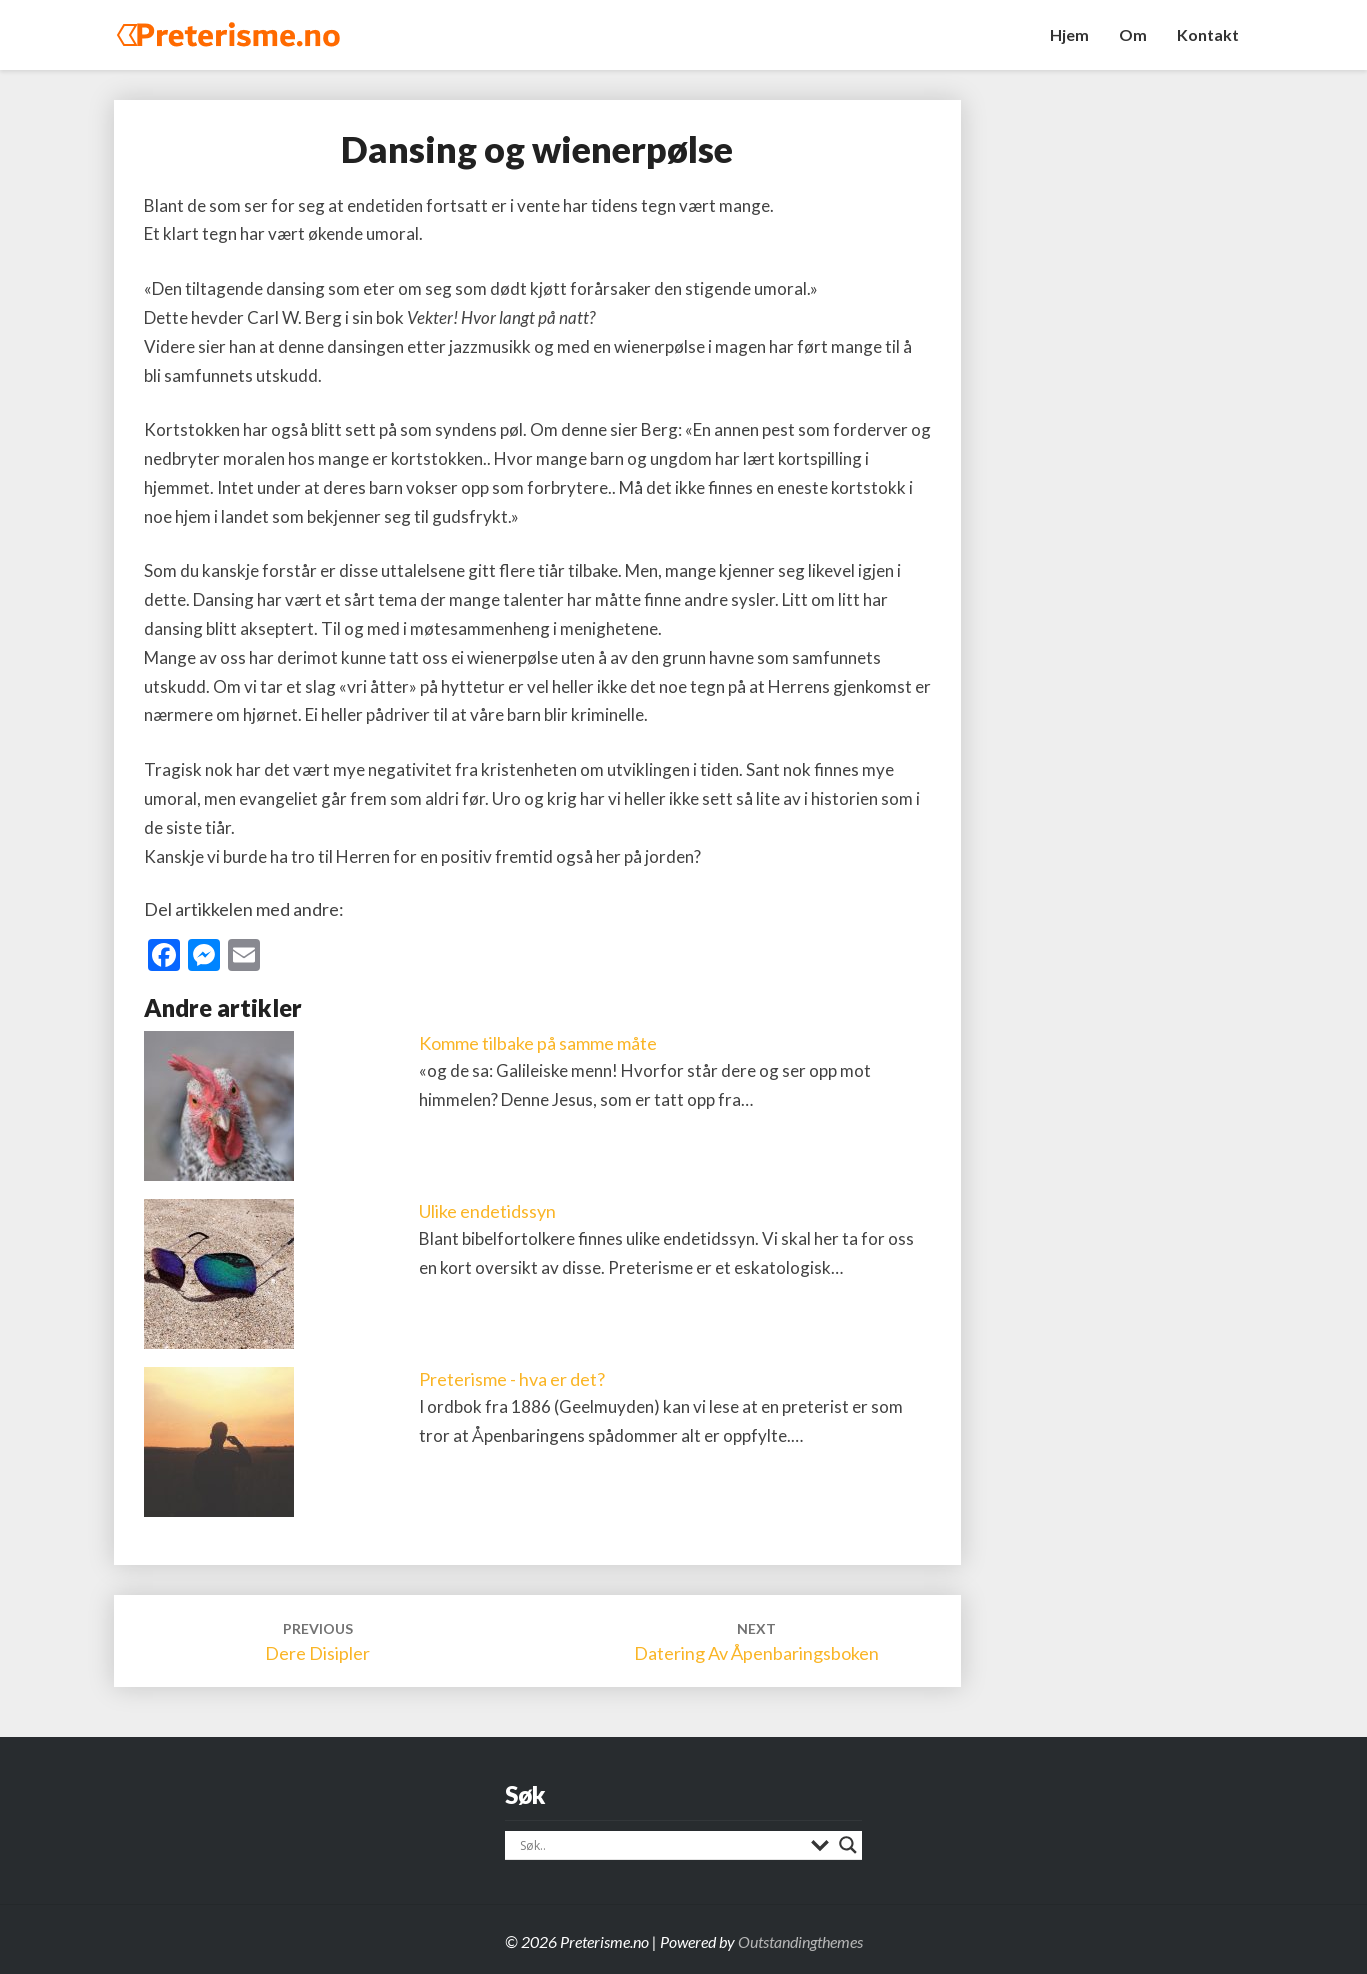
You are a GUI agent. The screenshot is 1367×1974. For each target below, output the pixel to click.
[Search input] (660, 1845)
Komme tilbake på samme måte (538, 1043)
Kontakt (1208, 34)
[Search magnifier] (848, 1845)
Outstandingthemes (800, 1941)
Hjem (1069, 34)
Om (1133, 34)
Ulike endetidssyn (487, 1211)
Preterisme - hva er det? (512, 1379)
